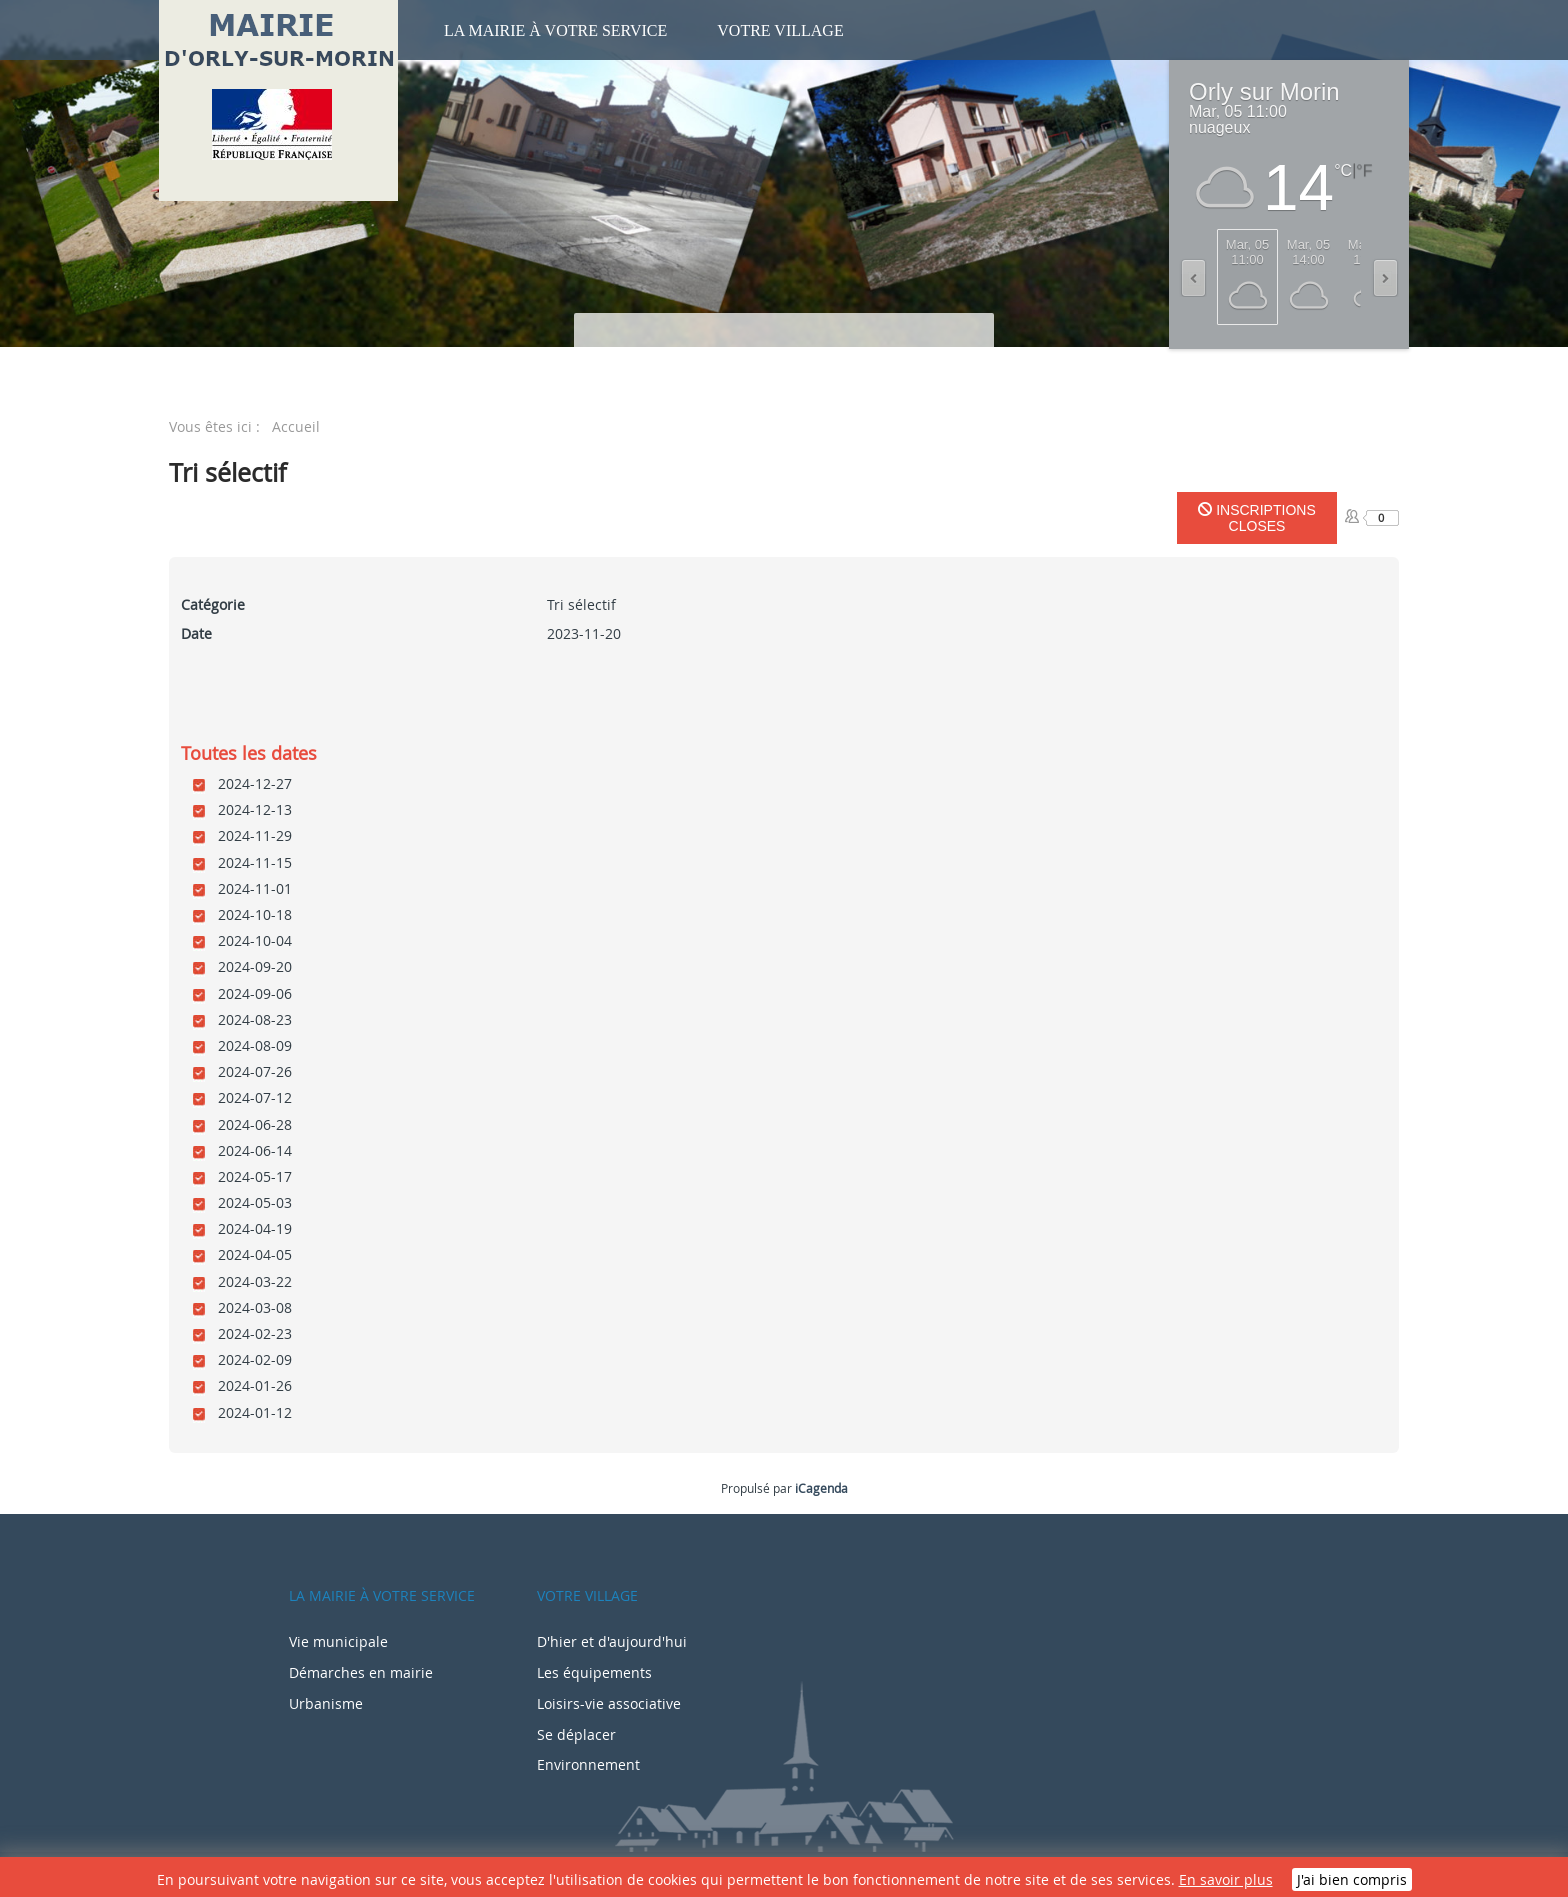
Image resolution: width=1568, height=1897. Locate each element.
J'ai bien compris (1352, 1879)
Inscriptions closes (1256, 518)
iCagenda (821, 1488)
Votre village (780, 30)
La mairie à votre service (555, 30)
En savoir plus (1226, 1879)
